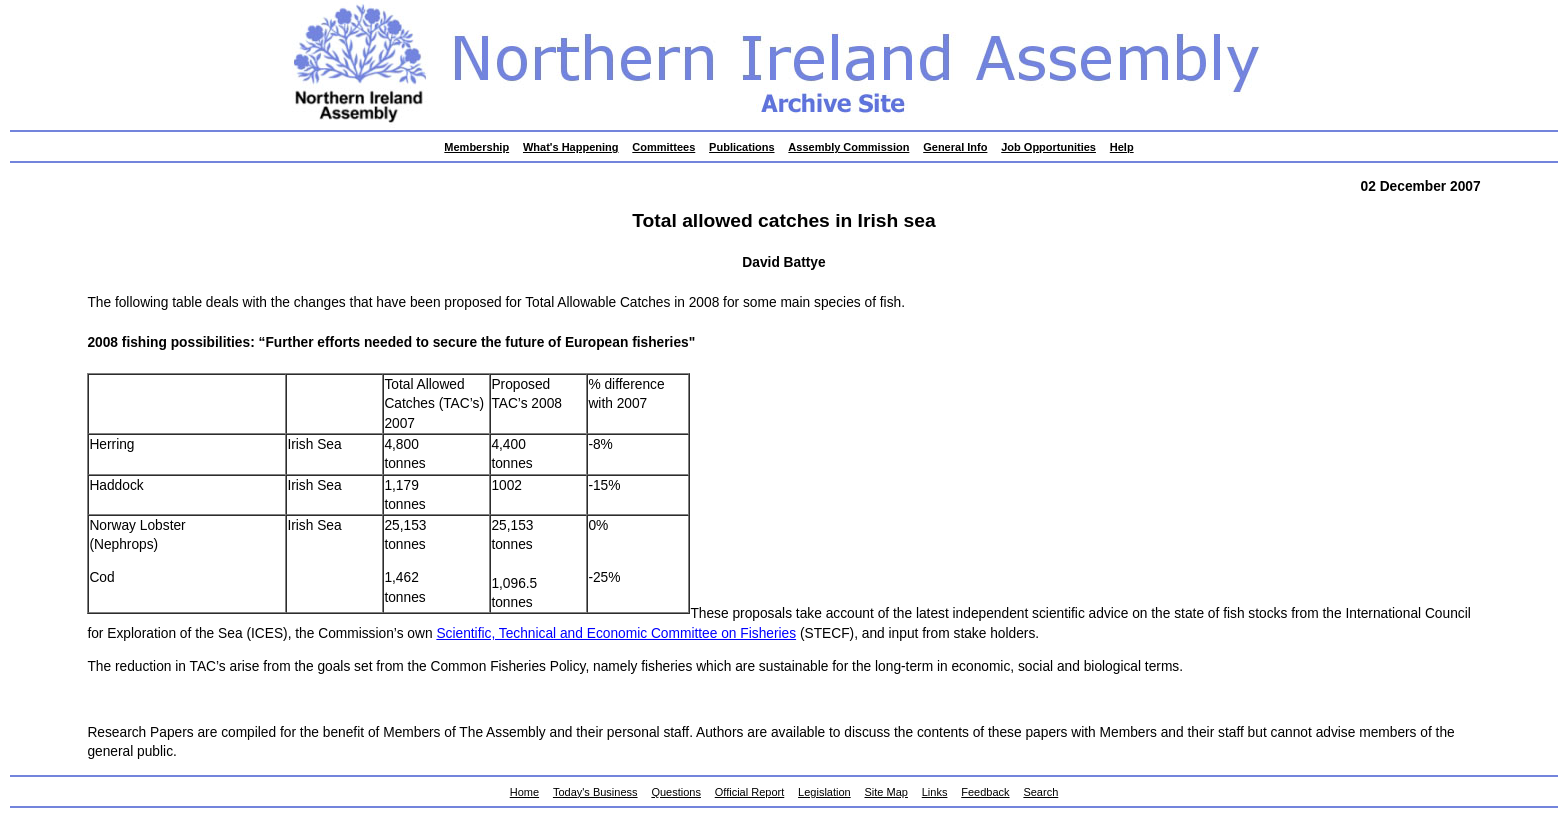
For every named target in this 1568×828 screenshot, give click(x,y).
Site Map (886, 792)
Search (1040, 792)
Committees (663, 147)
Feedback (985, 792)
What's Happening (571, 147)
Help (1122, 147)
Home (524, 792)
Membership (476, 147)
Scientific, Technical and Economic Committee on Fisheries (616, 633)
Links (935, 792)
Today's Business (595, 792)
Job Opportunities (1048, 147)
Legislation (824, 792)
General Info (955, 147)
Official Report (750, 792)
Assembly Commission (848, 147)
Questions (676, 792)
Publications (741, 147)
